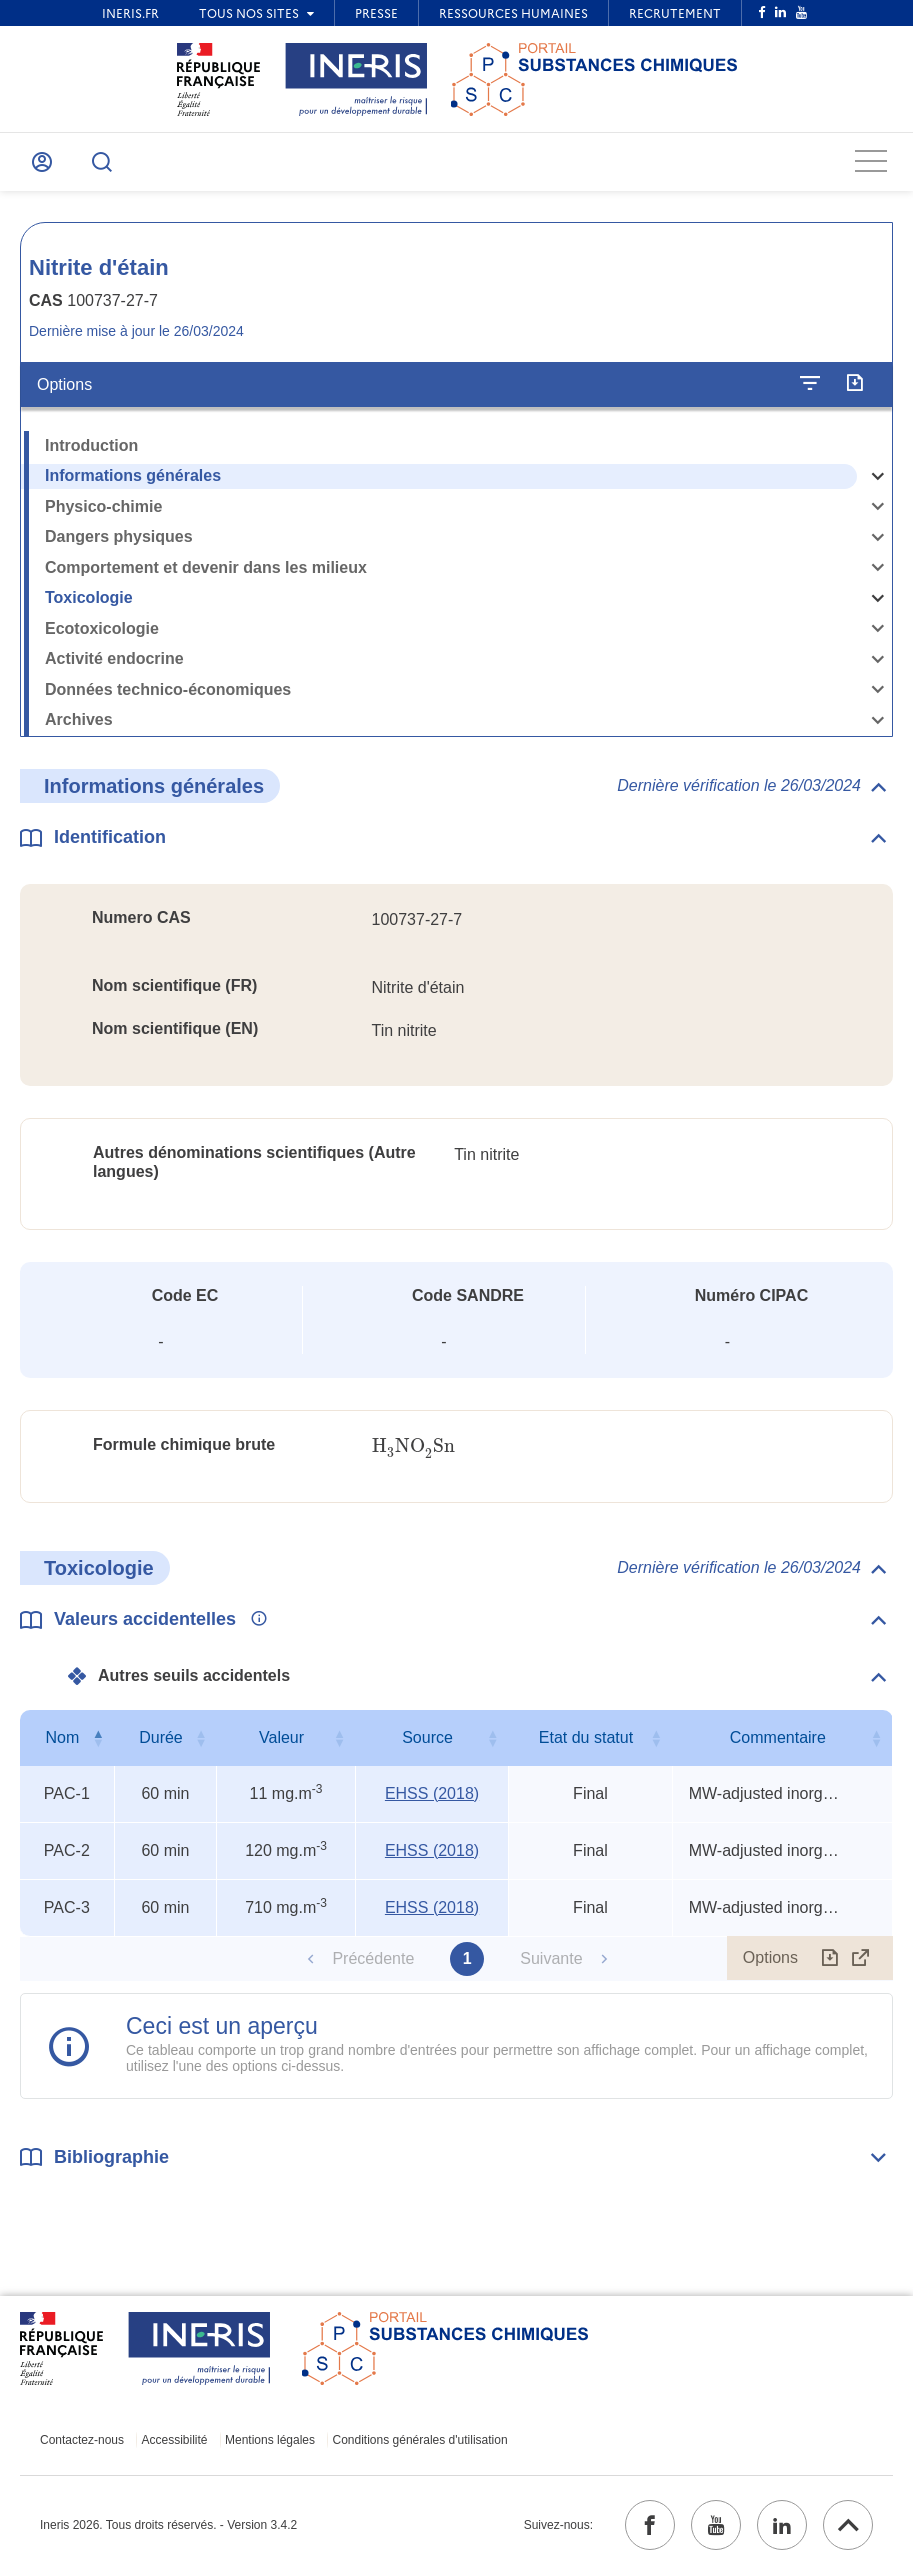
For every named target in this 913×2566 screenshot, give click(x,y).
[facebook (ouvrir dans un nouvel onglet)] (650, 2525)
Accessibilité (175, 2440)
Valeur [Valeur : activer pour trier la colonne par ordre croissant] (281, 1737)
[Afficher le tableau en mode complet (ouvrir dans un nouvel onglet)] (861, 1958)
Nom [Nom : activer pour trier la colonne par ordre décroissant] (62, 1737)
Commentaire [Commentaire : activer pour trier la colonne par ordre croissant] (778, 1737)
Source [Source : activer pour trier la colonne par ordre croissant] (427, 1737)
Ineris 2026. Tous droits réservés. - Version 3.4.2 (168, 2525)
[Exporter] (854, 384)
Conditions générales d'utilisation (420, 2440)
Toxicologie (89, 597)
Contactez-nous (82, 2440)
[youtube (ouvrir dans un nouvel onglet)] (716, 2525)
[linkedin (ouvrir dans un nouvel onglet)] (782, 2525)
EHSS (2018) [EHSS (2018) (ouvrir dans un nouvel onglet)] (432, 1793)
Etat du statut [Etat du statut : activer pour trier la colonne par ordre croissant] (586, 1737)
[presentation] (414, 1446)
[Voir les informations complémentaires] (254, 1620)
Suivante (551, 1958)
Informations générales (133, 475)
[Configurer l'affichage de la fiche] (810, 384)
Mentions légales (270, 2440)
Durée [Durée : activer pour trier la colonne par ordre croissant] (161, 1737)
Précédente (373, 1958)
